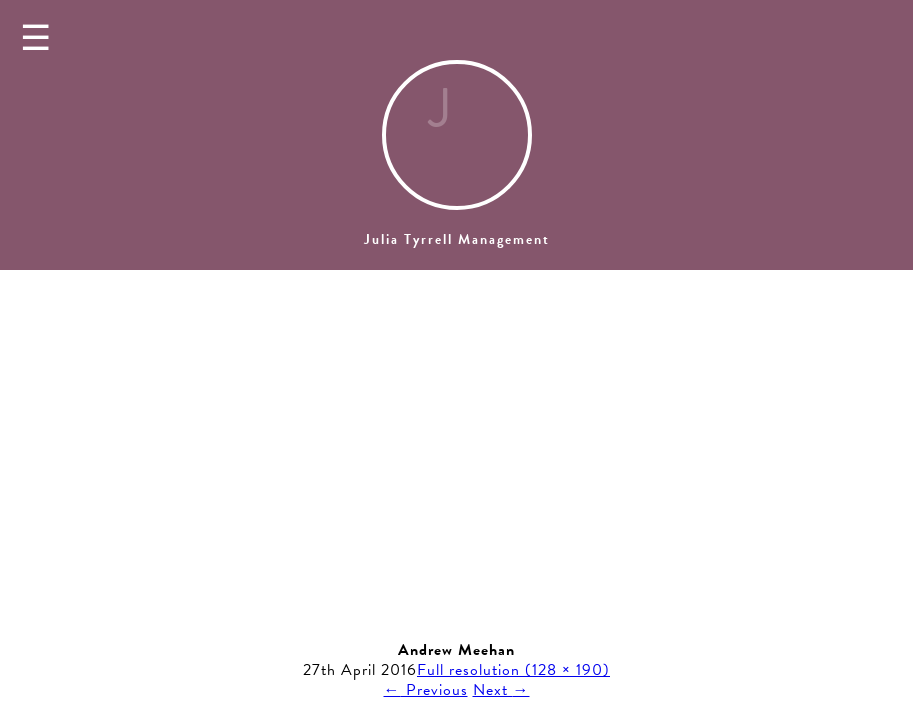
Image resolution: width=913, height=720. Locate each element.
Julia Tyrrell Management (457, 239)
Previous (426, 690)
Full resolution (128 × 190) (513, 670)
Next (501, 690)
